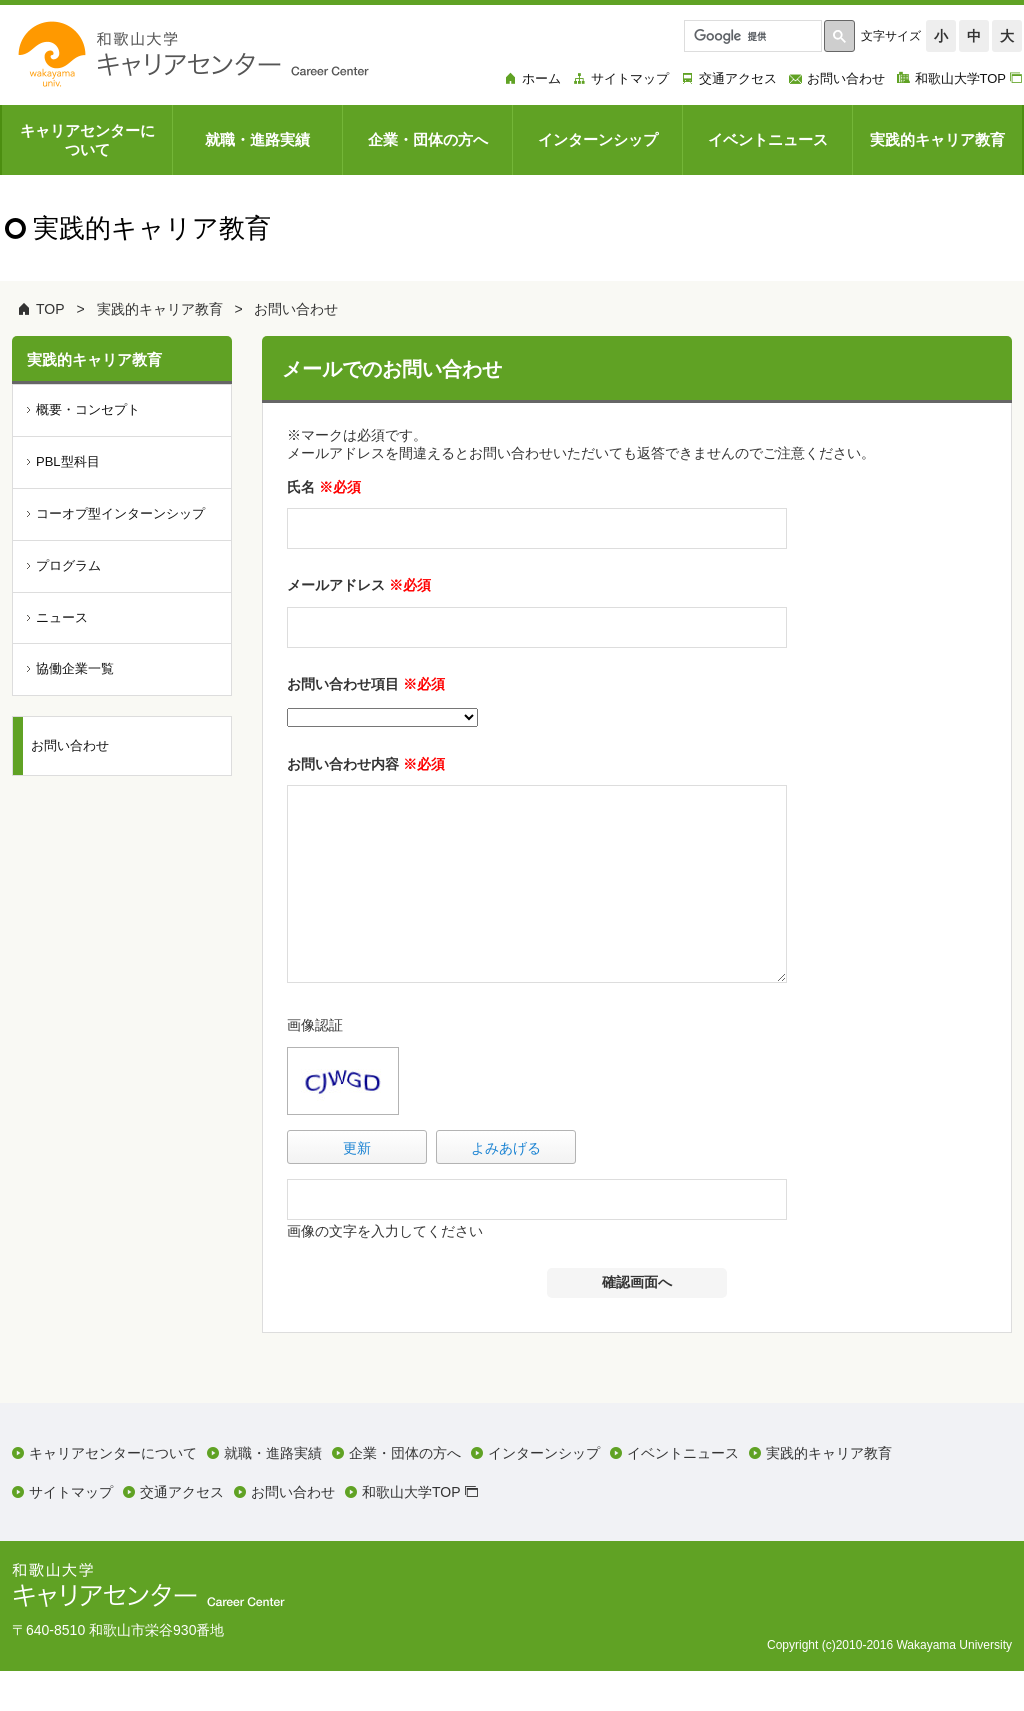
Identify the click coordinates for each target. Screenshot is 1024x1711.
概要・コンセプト (88, 409)
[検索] (751, 36)
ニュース (62, 617)
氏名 (324, 487)
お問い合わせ (296, 309)
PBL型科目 (68, 461)
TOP (50, 309)
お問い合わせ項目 (366, 684)
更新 (357, 1188)
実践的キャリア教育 (160, 309)
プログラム (68, 565)
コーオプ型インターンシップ (120, 513)
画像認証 (315, 1065)
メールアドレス (359, 585)
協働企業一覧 (75, 668)
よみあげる (506, 1188)
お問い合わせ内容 (366, 764)
